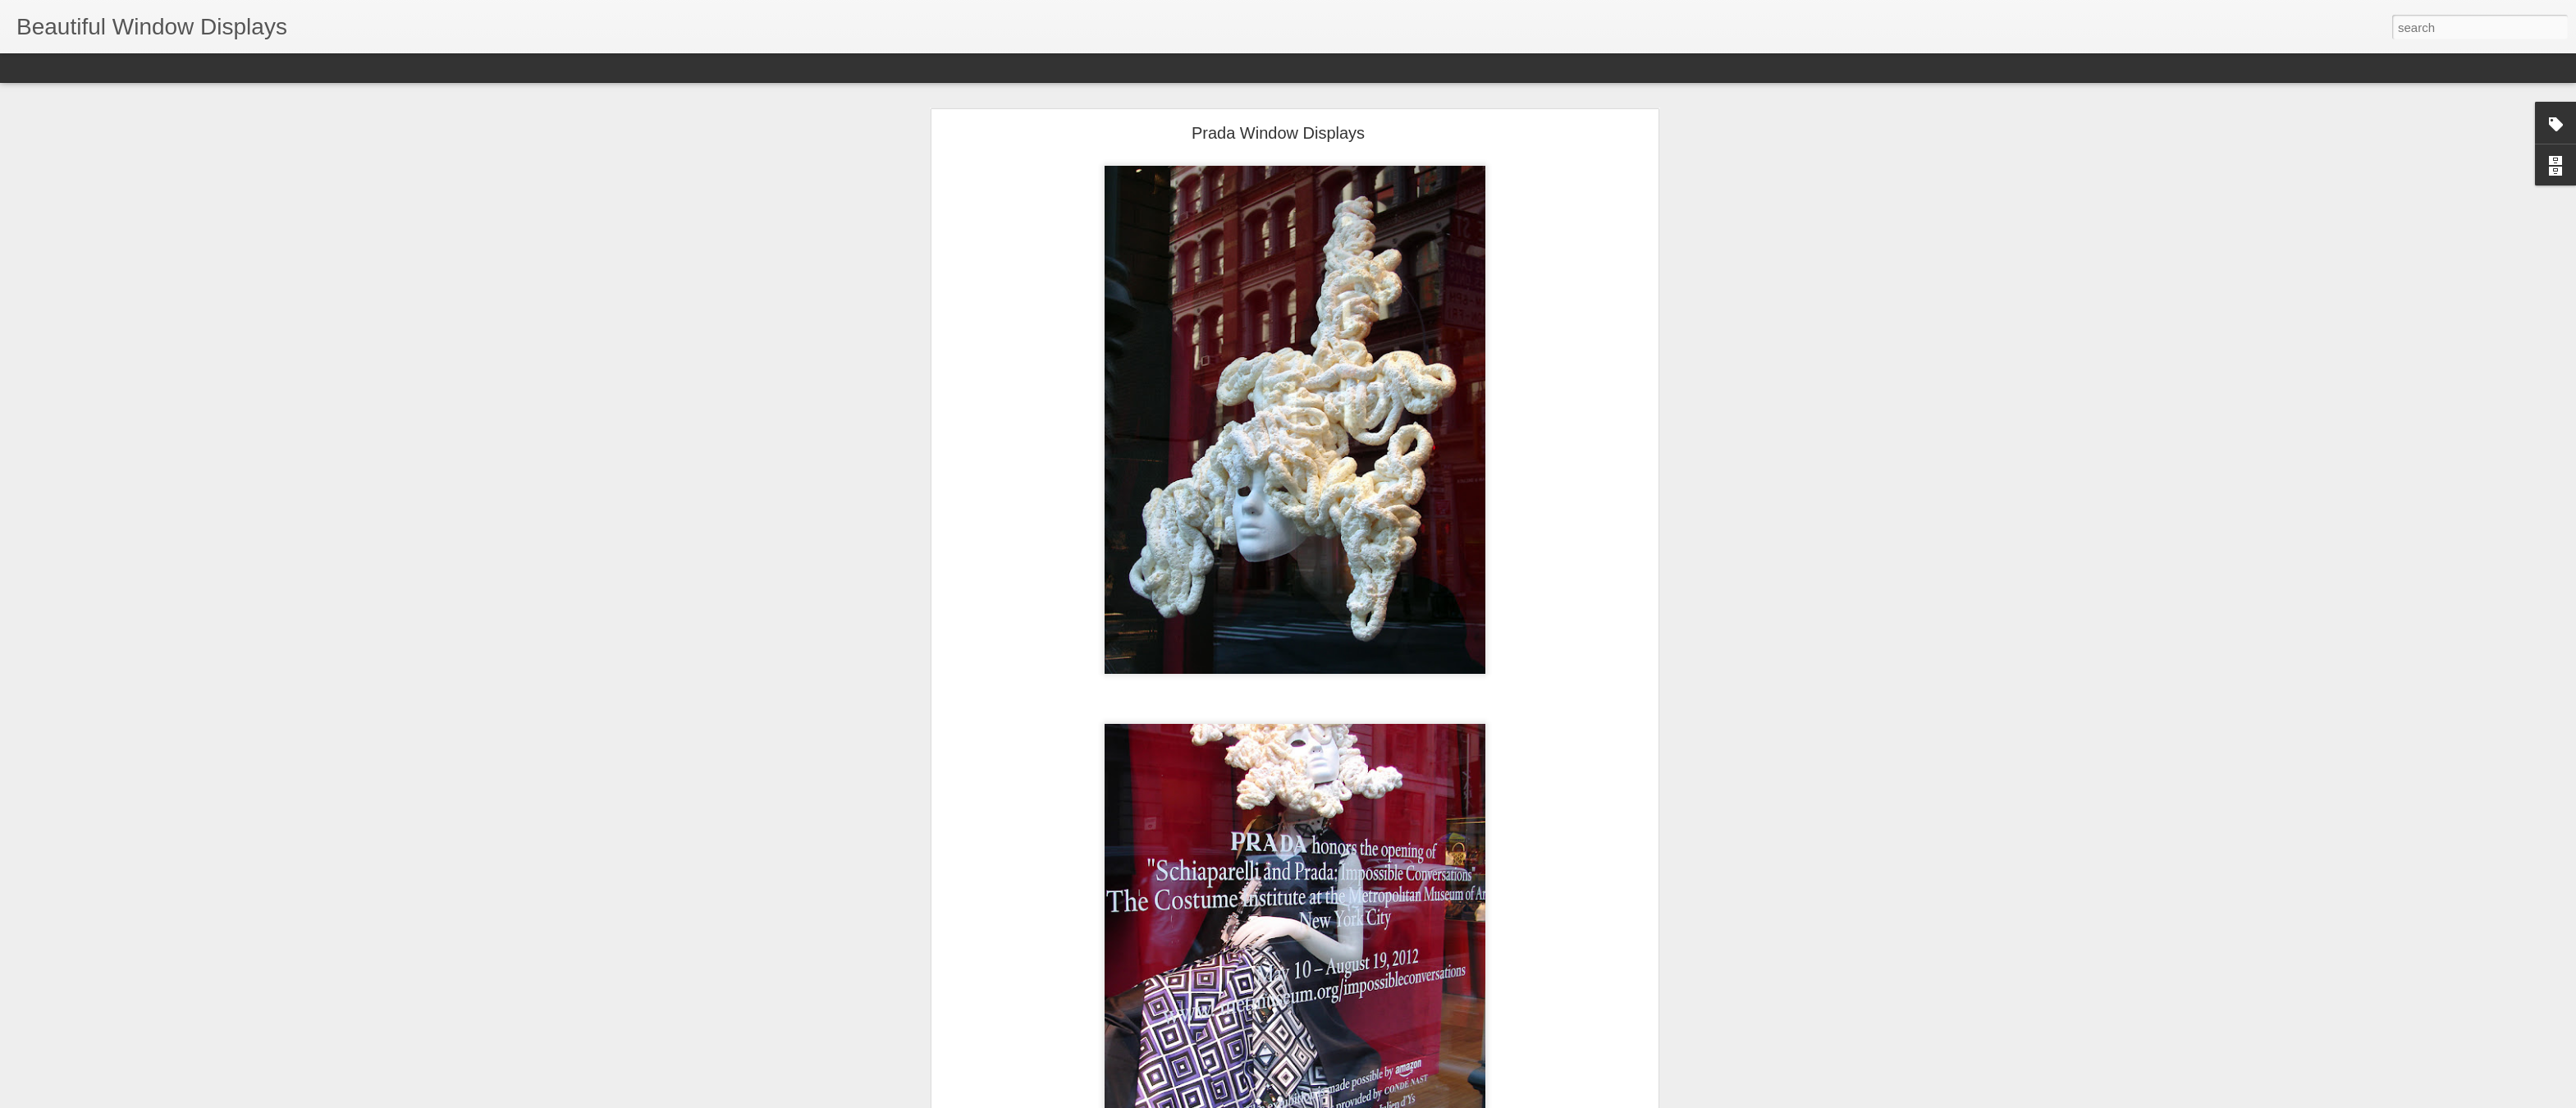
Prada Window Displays (1278, 127)
